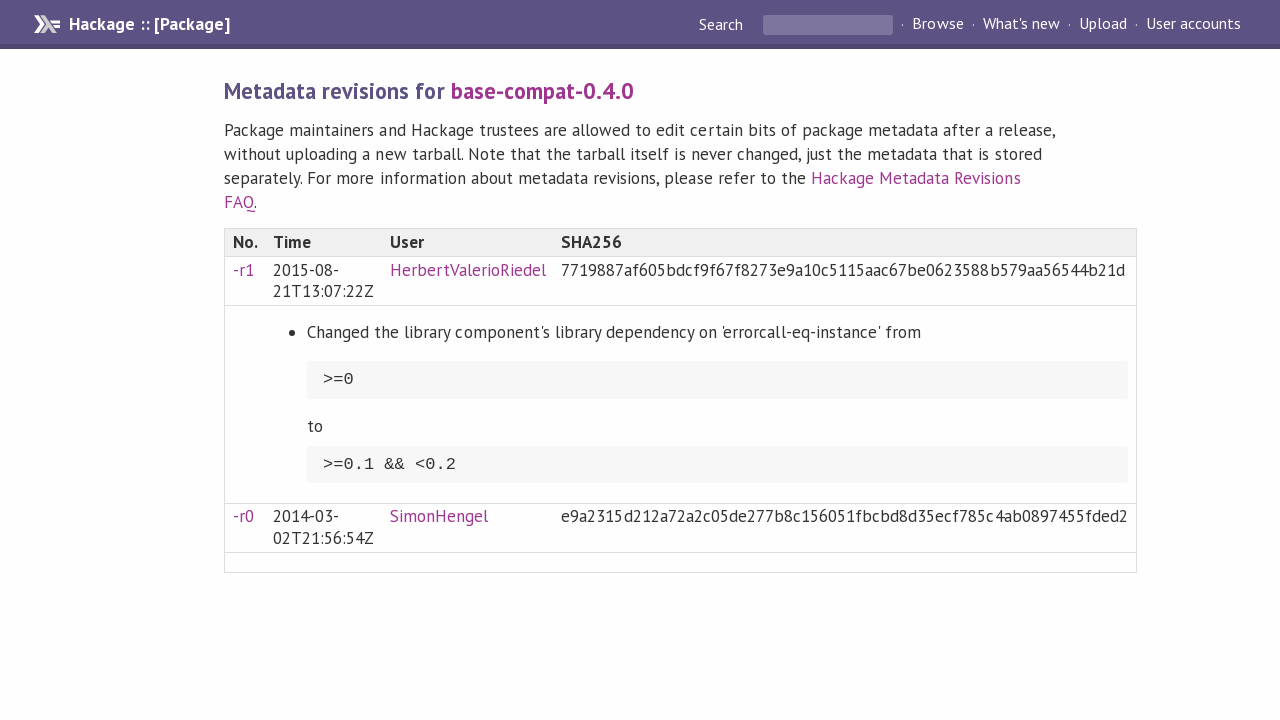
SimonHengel (439, 516)
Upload (1103, 24)
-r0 (243, 516)
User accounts (1193, 24)
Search (723, 24)
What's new (1021, 24)
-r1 (243, 270)
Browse (937, 24)
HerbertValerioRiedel (468, 270)
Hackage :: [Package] (149, 24)
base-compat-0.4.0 (542, 90)
